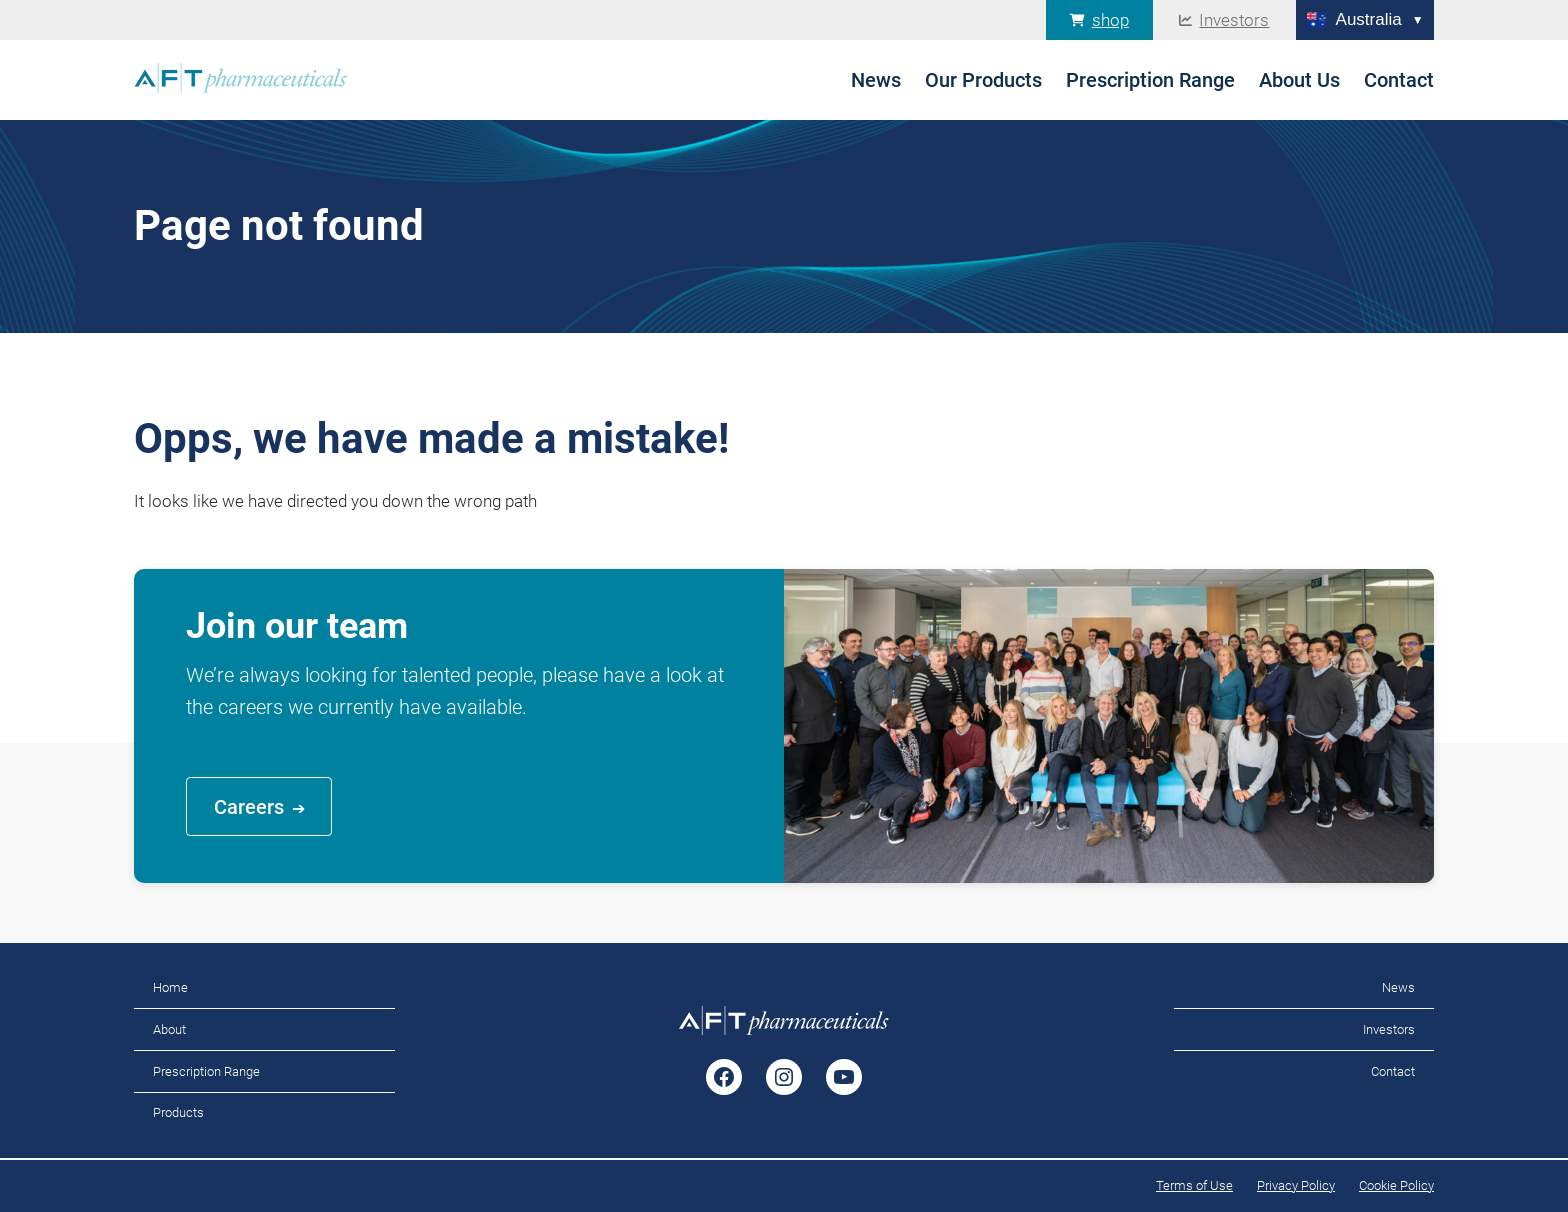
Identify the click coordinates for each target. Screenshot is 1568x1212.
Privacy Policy (1296, 1185)
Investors (1234, 20)
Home (170, 987)
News (1398, 987)
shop (1110, 20)
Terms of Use (1194, 1185)
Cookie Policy (1396, 1185)
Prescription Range (206, 1071)
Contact (1393, 1071)
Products (178, 1112)
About (169, 1029)
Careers (249, 807)
